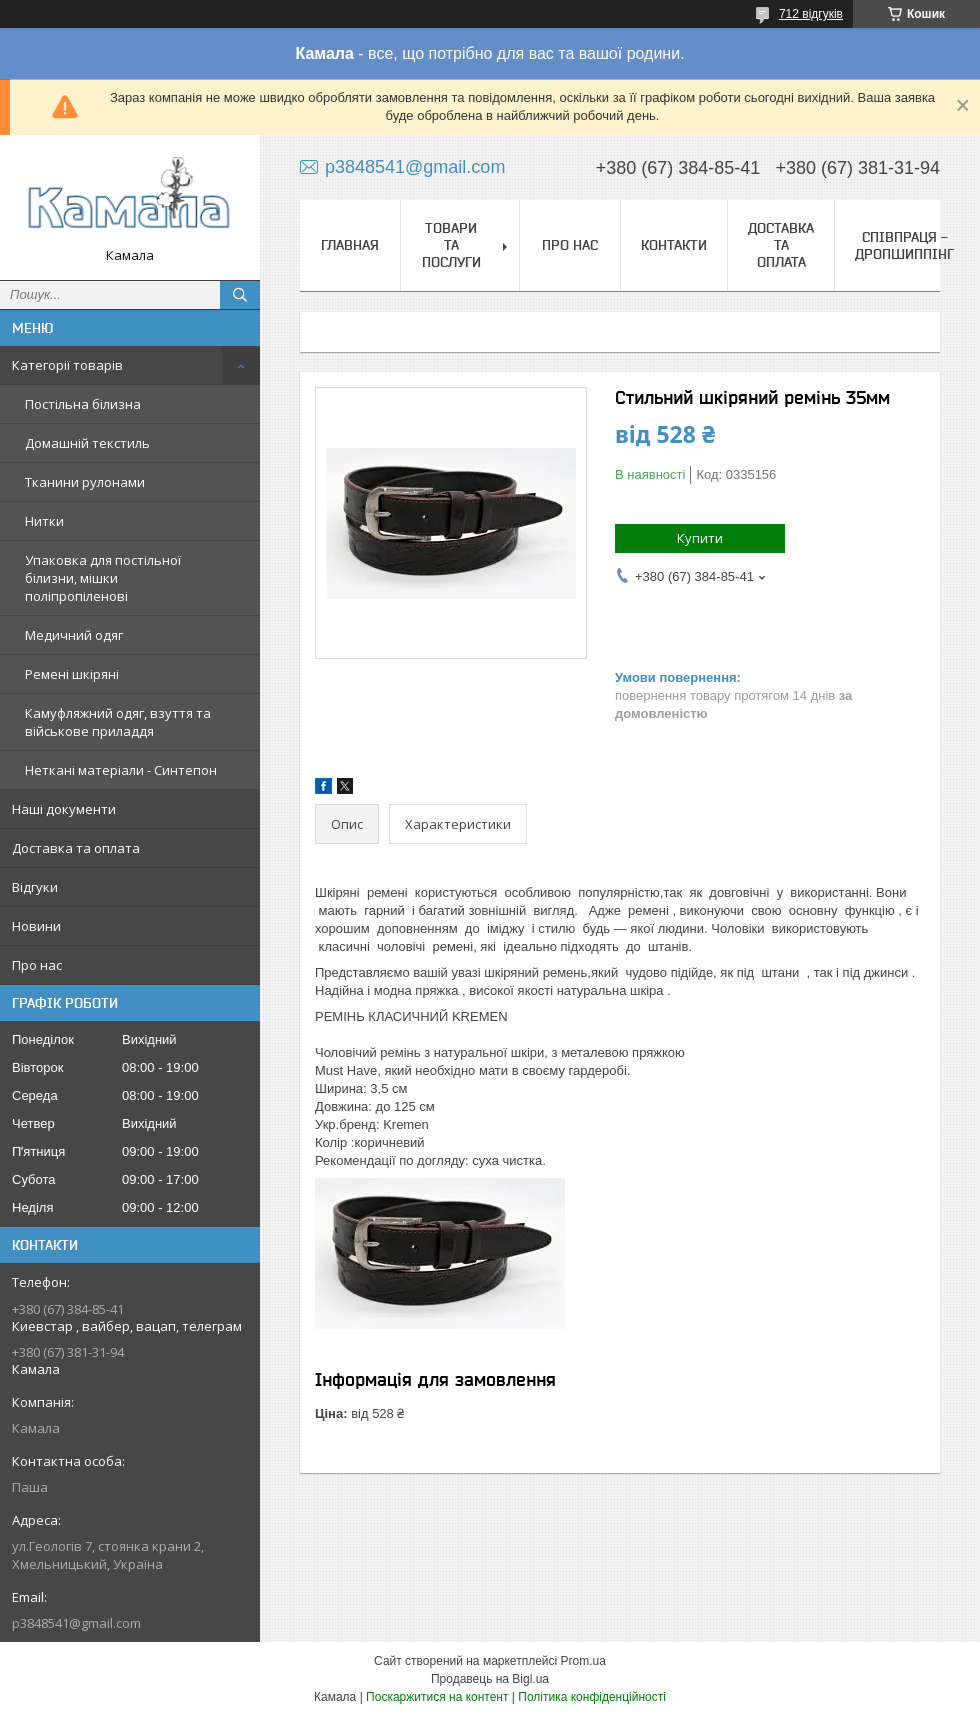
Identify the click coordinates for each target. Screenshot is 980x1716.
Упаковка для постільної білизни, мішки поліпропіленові (103, 578)
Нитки (44, 521)
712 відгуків (811, 14)
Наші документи (64, 809)
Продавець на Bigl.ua (490, 1679)
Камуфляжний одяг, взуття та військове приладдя (118, 722)
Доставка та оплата (76, 848)
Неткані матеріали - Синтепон (121, 770)
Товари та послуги (451, 245)
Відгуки (35, 887)
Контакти (674, 245)
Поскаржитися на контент (437, 1697)
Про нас (37, 965)
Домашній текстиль (87, 443)
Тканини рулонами (85, 482)
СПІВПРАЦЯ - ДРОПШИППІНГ (904, 245)
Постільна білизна (83, 404)
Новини (36, 926)
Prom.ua (583, 1661)
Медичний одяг (74, 635)
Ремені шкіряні (72, 674)
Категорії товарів (67, 365)
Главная (350, 245)
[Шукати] (240, 295)
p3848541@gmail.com (76, 1623)
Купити (700, 538)
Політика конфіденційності (592, 1697)
